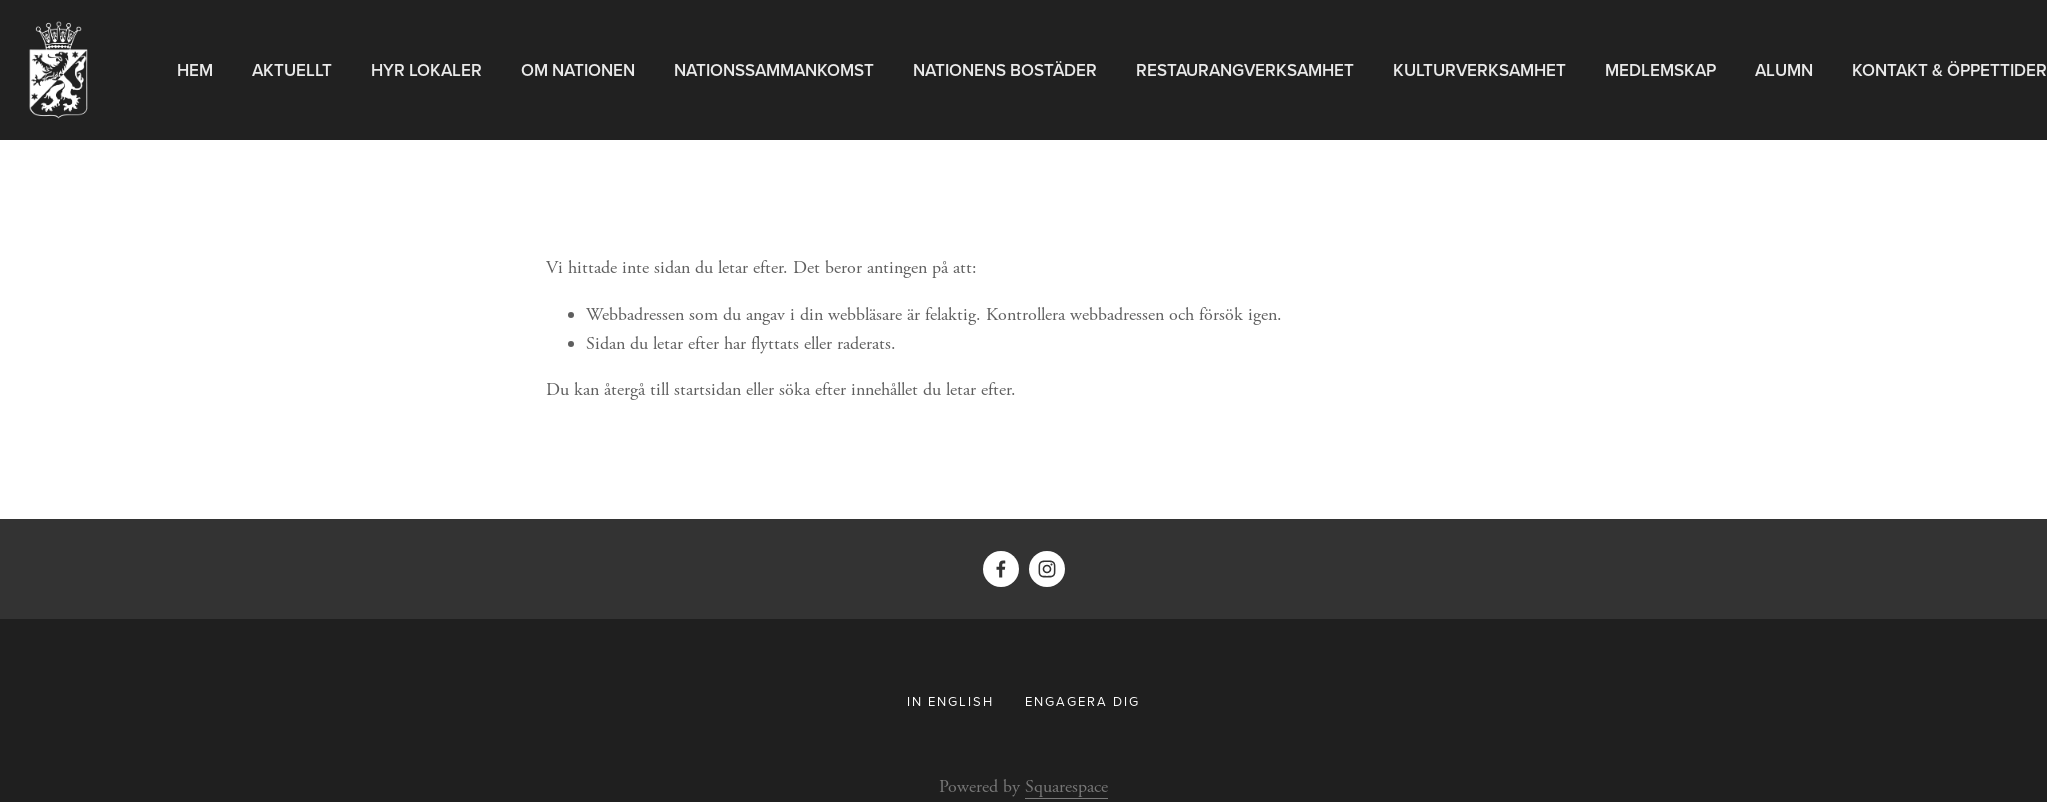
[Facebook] (1001, 569)
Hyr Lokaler (426, 70)
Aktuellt (292, 70)
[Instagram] (1047, 569)
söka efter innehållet (848, 389)
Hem (195, 70)
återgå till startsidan (672, 389)
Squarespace (1066, 786)
